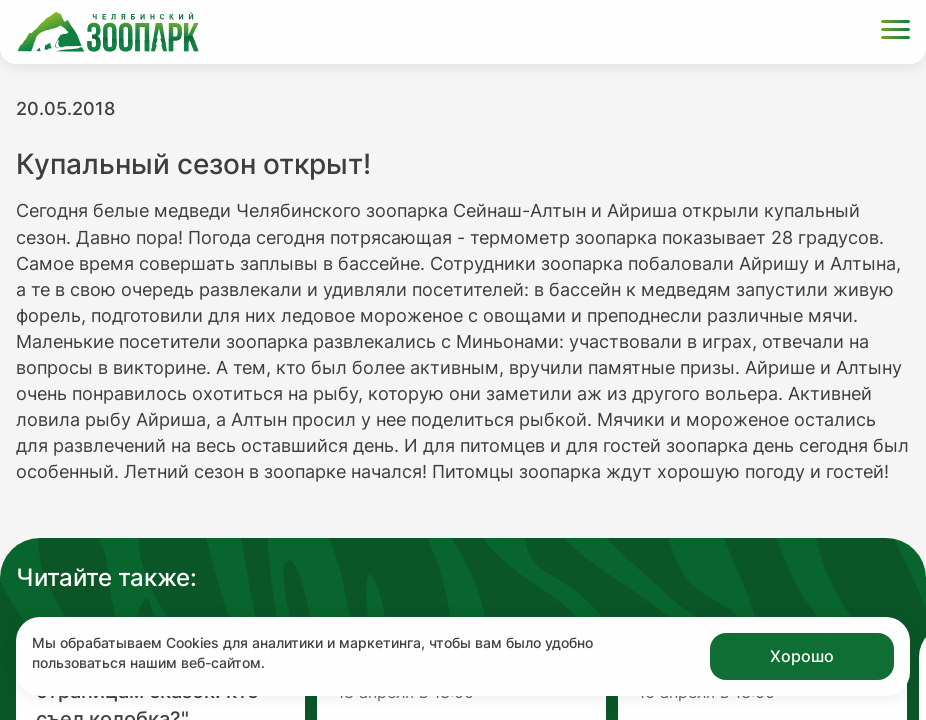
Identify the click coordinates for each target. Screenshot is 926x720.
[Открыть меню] (895, 32)
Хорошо (802, 656)
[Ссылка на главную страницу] (108, 32)
